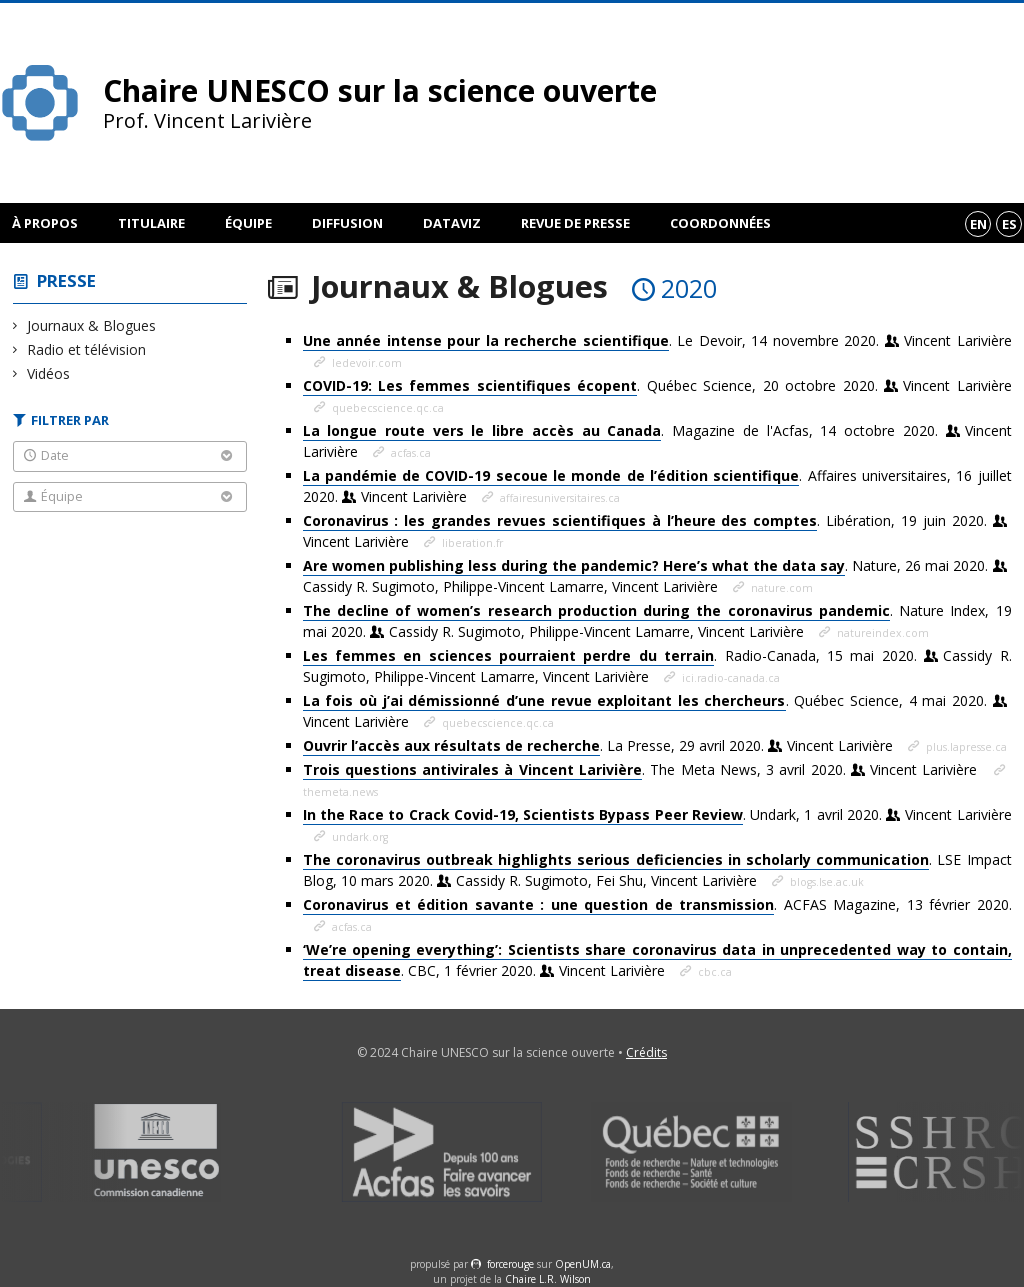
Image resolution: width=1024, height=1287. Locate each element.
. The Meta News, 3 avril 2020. (643, 770)
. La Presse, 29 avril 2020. (600, 746)
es (1009, 224)
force (510, 1264)
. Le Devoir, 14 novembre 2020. (657, 341)
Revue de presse (575, 223)
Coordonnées (720, 223)
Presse (66, 280)
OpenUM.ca (583, 1264)
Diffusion (347, 223)
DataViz (452, 223)
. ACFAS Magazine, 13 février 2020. (657, 905)
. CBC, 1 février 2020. (657, 960)
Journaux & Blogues (92, 325)
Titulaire (151, 223)
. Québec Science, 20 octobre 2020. (657, 386)
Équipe (248, 223)
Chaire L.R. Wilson (548, 1279)
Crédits (646, 1052)
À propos (45, 223)
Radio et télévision (87, 349)
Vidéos (49, 373)
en (978, 224)
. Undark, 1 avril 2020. (657, 815)
